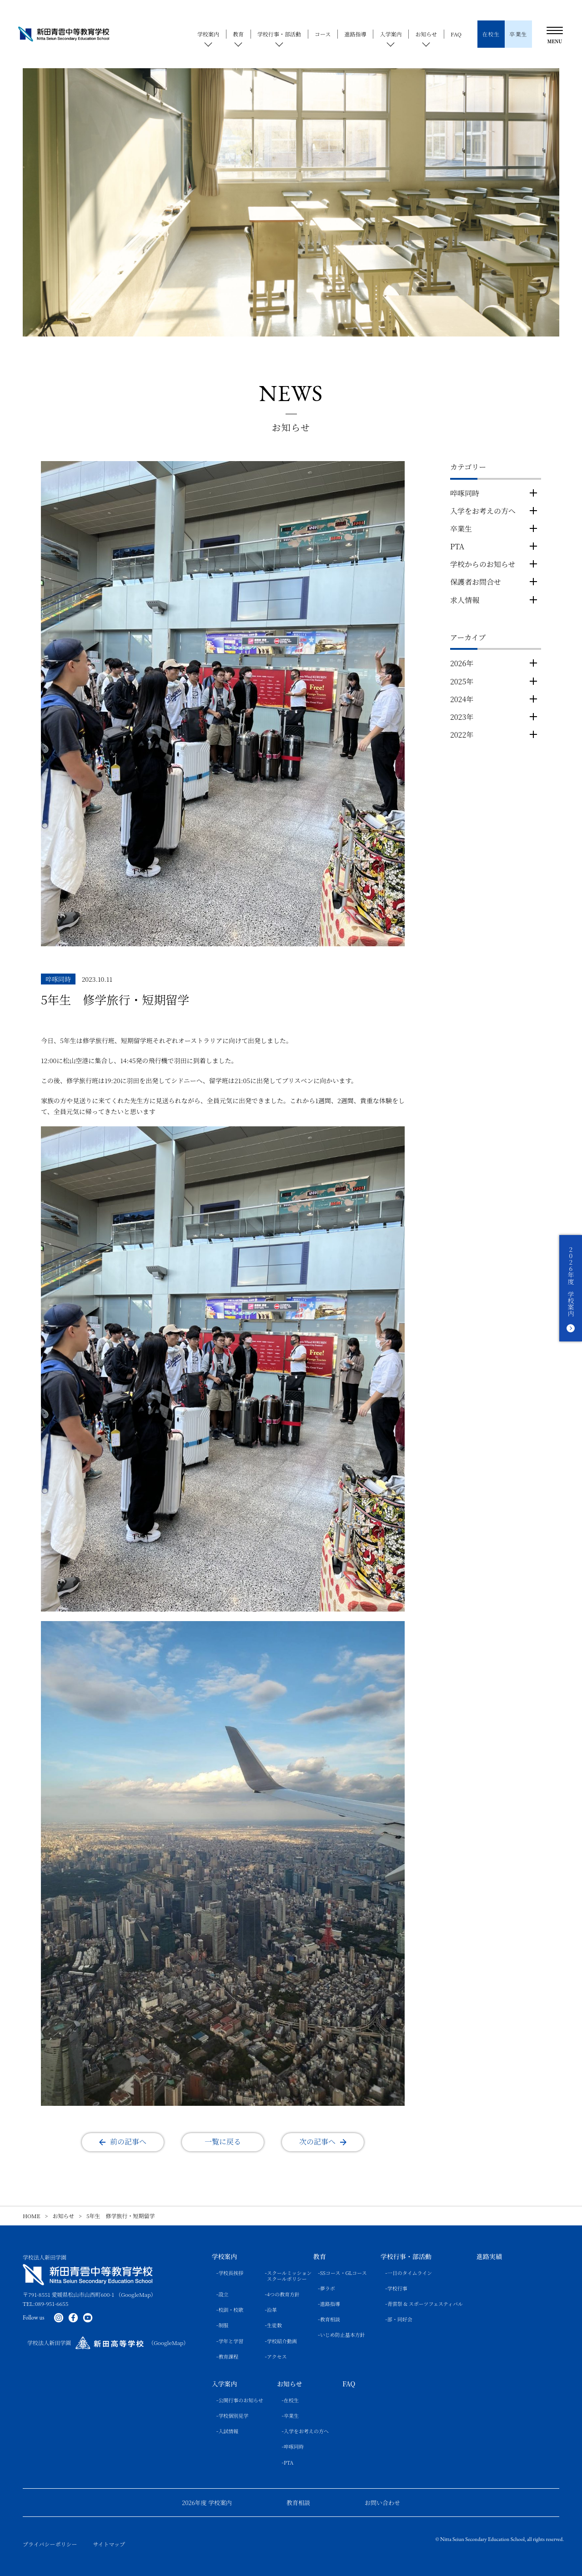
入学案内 (390, 34)
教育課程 (228, 2357)
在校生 (291, 2400)
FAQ (456, 34)
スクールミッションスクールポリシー (283, 2276)
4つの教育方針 (283, 2294)
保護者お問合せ (475, 582)
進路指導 (355, 34)
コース (323, 34)
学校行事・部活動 (279, 34)
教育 (238, 34)
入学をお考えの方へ (483, 511)
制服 (223, 2325)
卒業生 (461, 528)
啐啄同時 (464, 493)
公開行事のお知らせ (240, 2400)
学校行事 (397, 2288)
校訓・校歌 (230, 2310)
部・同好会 (399, 2319)
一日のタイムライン (409, 2273)
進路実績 (489, 2256)
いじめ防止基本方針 (342, 2335)
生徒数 (274, 2325)
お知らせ (426, 34)
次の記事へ (317, 2142)
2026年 (461, 663)
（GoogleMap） (135, 2294)
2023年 (461, 717)
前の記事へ (128, 2142)
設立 (223, 2294)
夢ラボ (327, 2288)
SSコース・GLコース (343, 2273)
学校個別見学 (233, 2416)
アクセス (277, 2357)
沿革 (272, 2310)
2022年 (461, 734)
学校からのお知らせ (483, 564)
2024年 (461, 699)
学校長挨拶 (230, 2273)
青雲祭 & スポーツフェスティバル (425, 2304)
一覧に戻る (223, 2142)
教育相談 (330, 2319)
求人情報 (464, 600)
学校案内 (208, 34)
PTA (457, 546)
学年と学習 (230, 2341)
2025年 (461, 681)
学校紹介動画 (282, 2341)
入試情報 (228, 2431)
